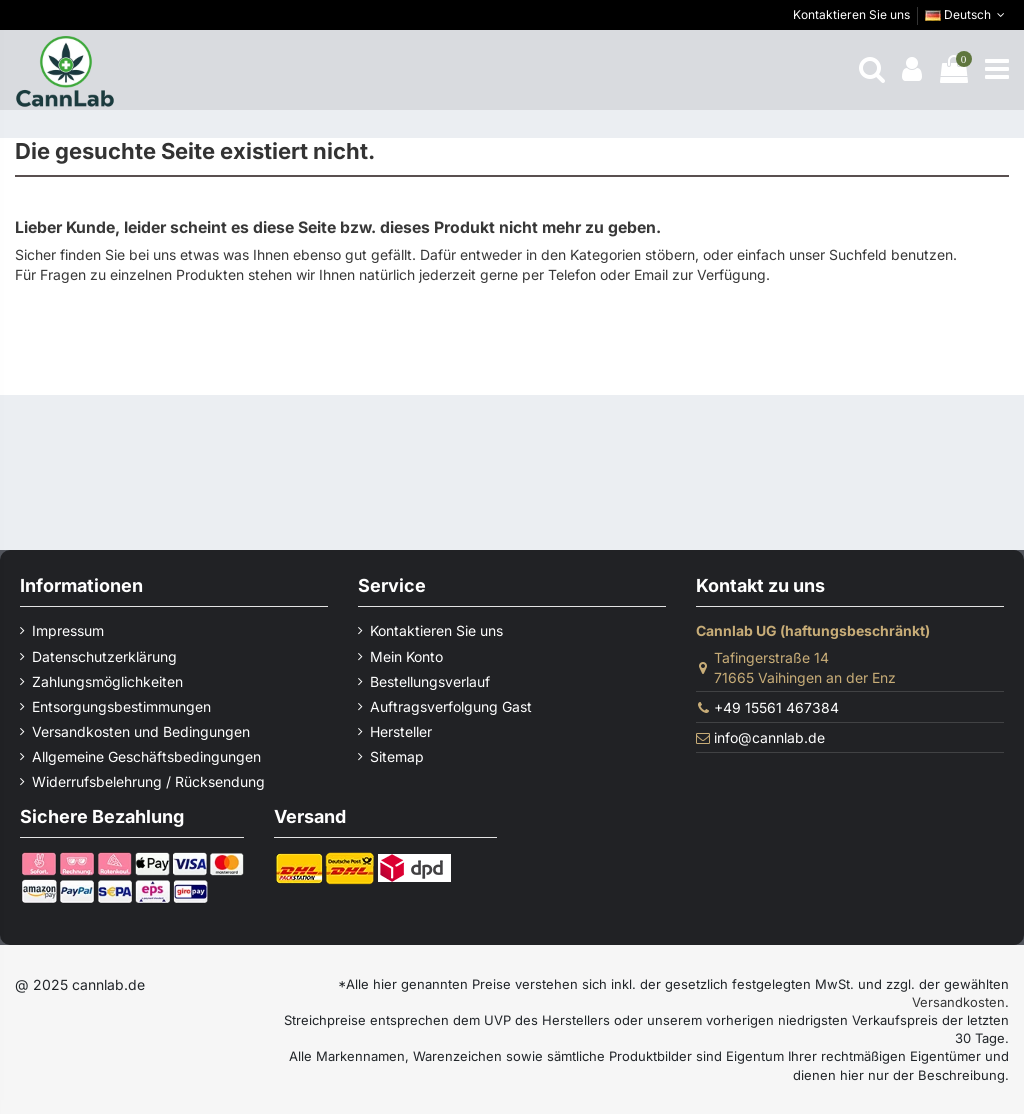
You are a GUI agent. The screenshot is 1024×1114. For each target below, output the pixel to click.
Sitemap (397, 756)
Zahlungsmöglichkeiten (107, 681)
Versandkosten (958, 1002)
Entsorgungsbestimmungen (121, 706)
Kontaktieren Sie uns (851, 14)
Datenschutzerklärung (104, 656)
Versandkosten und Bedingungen (141, 731)
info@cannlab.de (769, 737)
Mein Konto (406, 656)
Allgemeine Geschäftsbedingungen (146, 756)
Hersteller (401, 731)
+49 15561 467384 (776, 707)
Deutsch (967, 14)
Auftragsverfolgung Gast (451, 706)
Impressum (68, 630)
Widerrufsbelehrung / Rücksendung (148, 781)
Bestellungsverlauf (430, 681)
